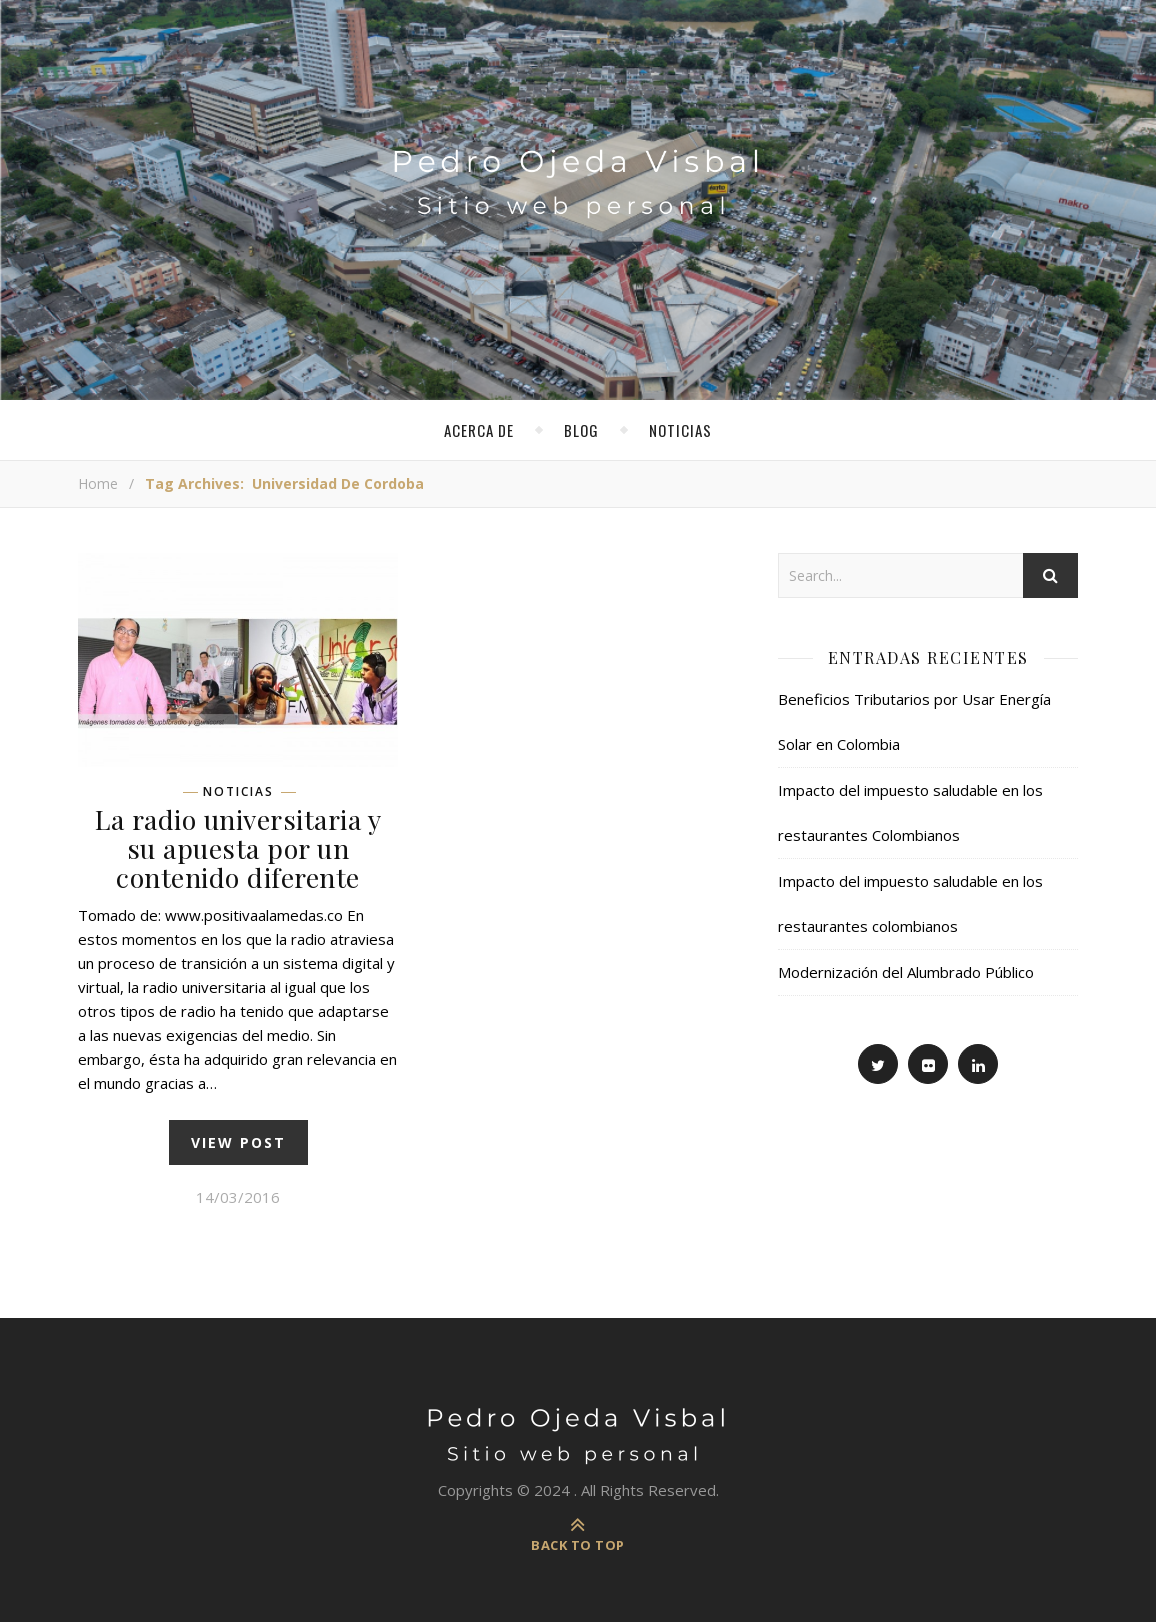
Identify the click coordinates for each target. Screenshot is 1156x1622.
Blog (581, 430)
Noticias (680, 430)
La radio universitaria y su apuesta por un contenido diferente (238, 848)
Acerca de (479, 430)
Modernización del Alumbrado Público (906, 972)
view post (238, 1142)
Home (98, 483)
